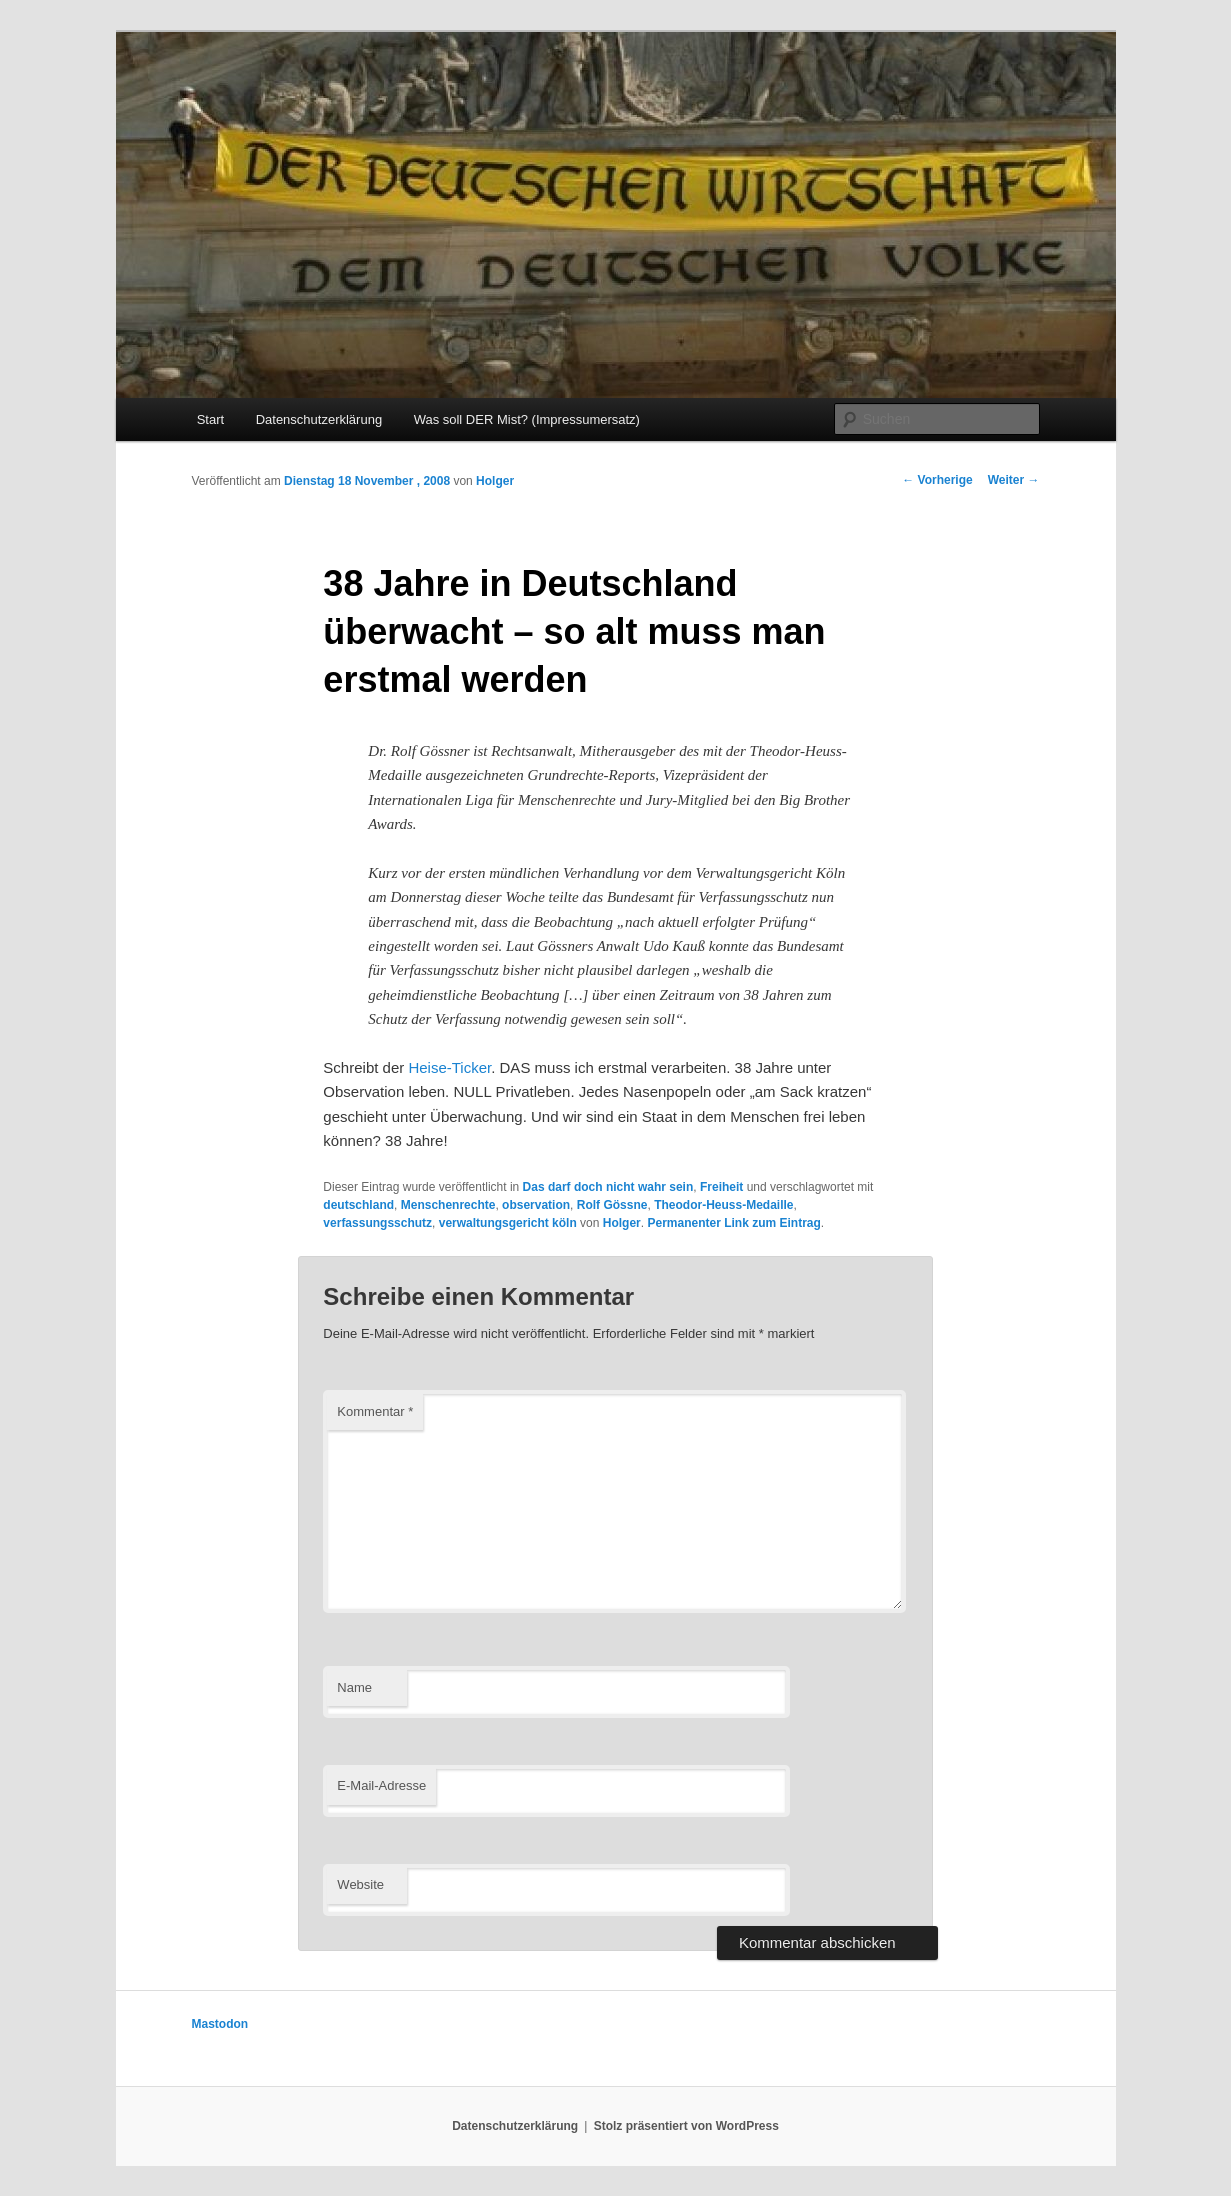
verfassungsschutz (377, 1223)
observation (536, 1205)
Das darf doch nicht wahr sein (608, 1187)
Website (360, 1884)
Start (210, 419)
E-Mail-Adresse (381, 1785)
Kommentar (375, 1411)
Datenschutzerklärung (319, 419)
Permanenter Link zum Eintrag (733, 1223)
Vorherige (937, 480)
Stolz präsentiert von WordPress (686, 2126)
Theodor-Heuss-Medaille (723, 1205)
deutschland (358, 1205)
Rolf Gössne (612, 1205)
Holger (495, 481)
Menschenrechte (448, 1205)
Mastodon (220, 2024)
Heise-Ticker (449, 1067)
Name (354, 1687)
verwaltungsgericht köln (508, 1223)
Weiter (1014, 480)
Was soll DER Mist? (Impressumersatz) (527, 419)
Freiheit (721, 1187)
